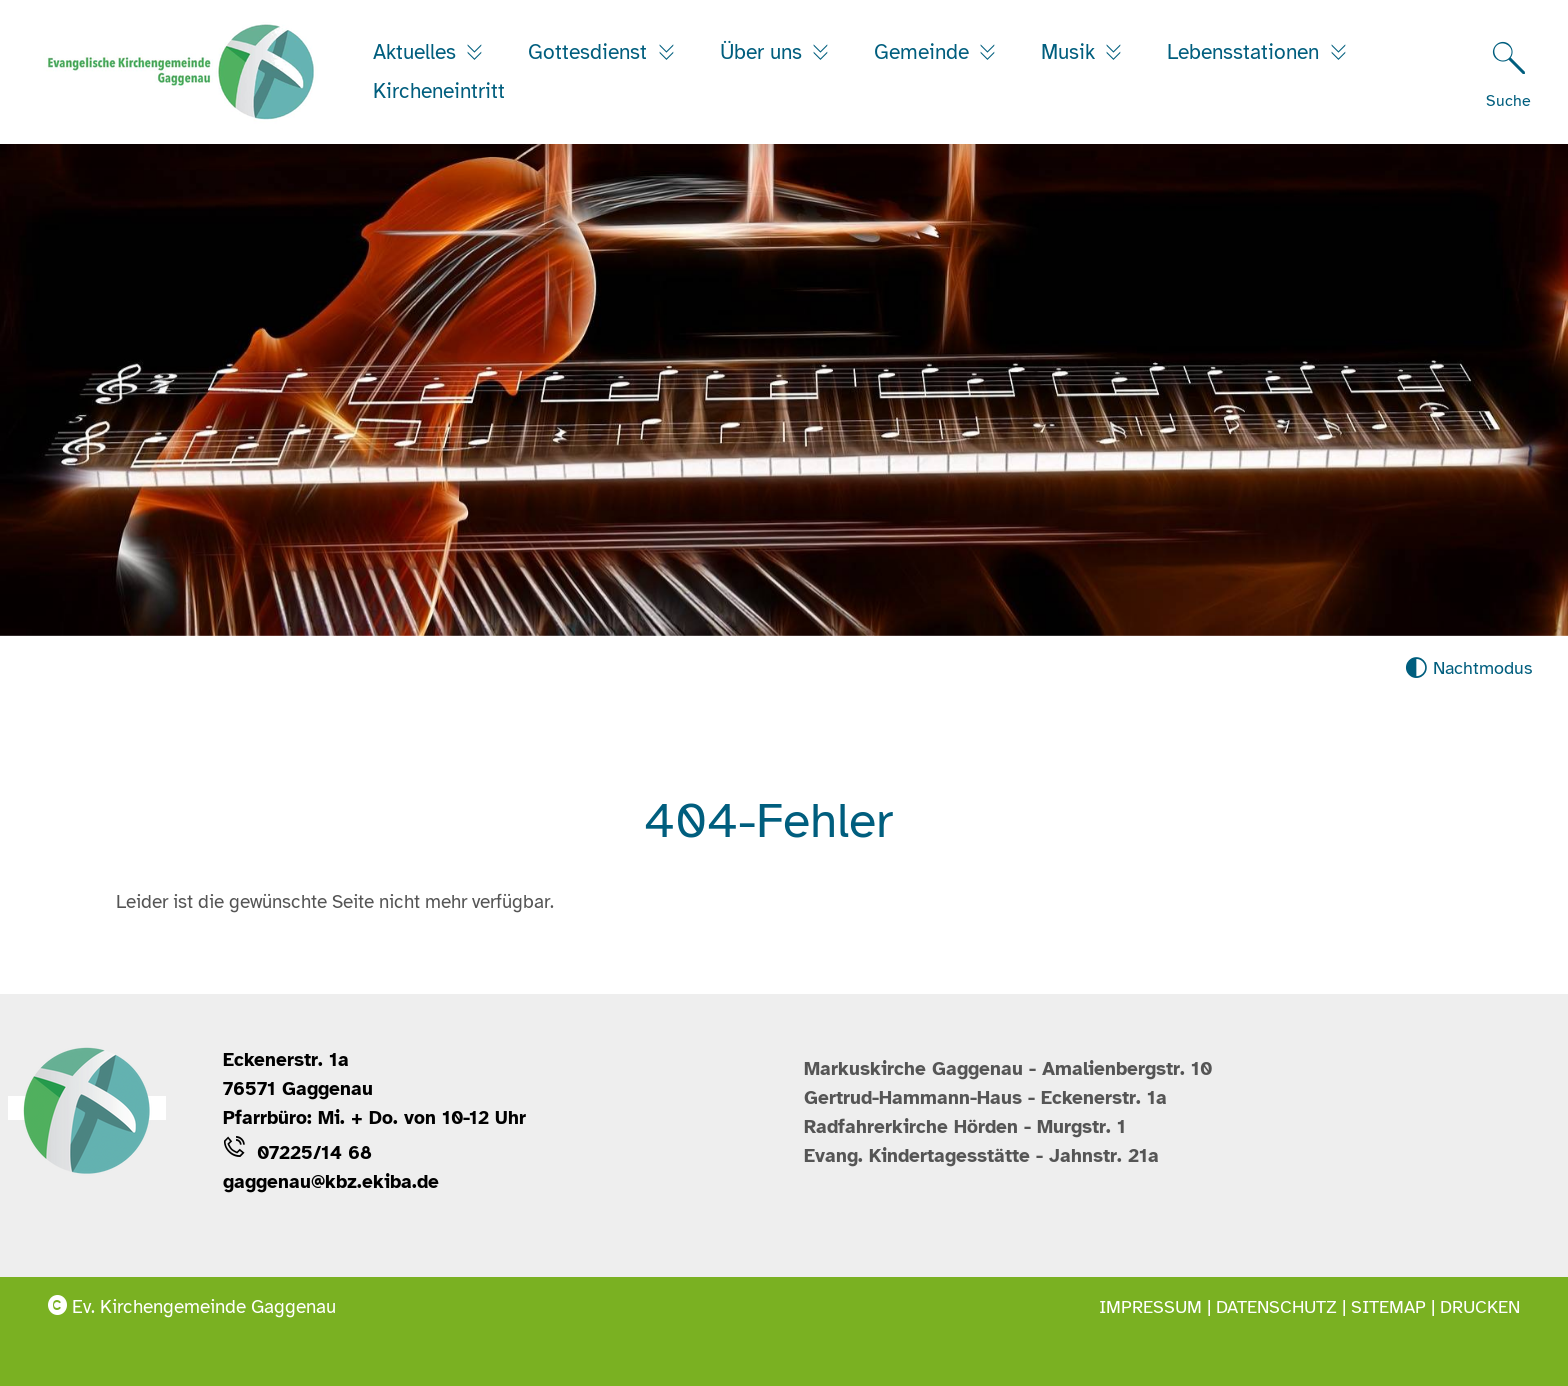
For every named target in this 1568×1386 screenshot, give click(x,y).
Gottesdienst (590, 52)
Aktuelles (417, 52)
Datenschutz (1276, 1307)
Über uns (764, 52)
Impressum (1150, 1307)
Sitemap (1388, 1307)
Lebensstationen (1246, 52)
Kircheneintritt (439, 91)
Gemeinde (924, 52)
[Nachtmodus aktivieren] (1468, 668)
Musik (1071, 52)
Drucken (1480, 1307)
